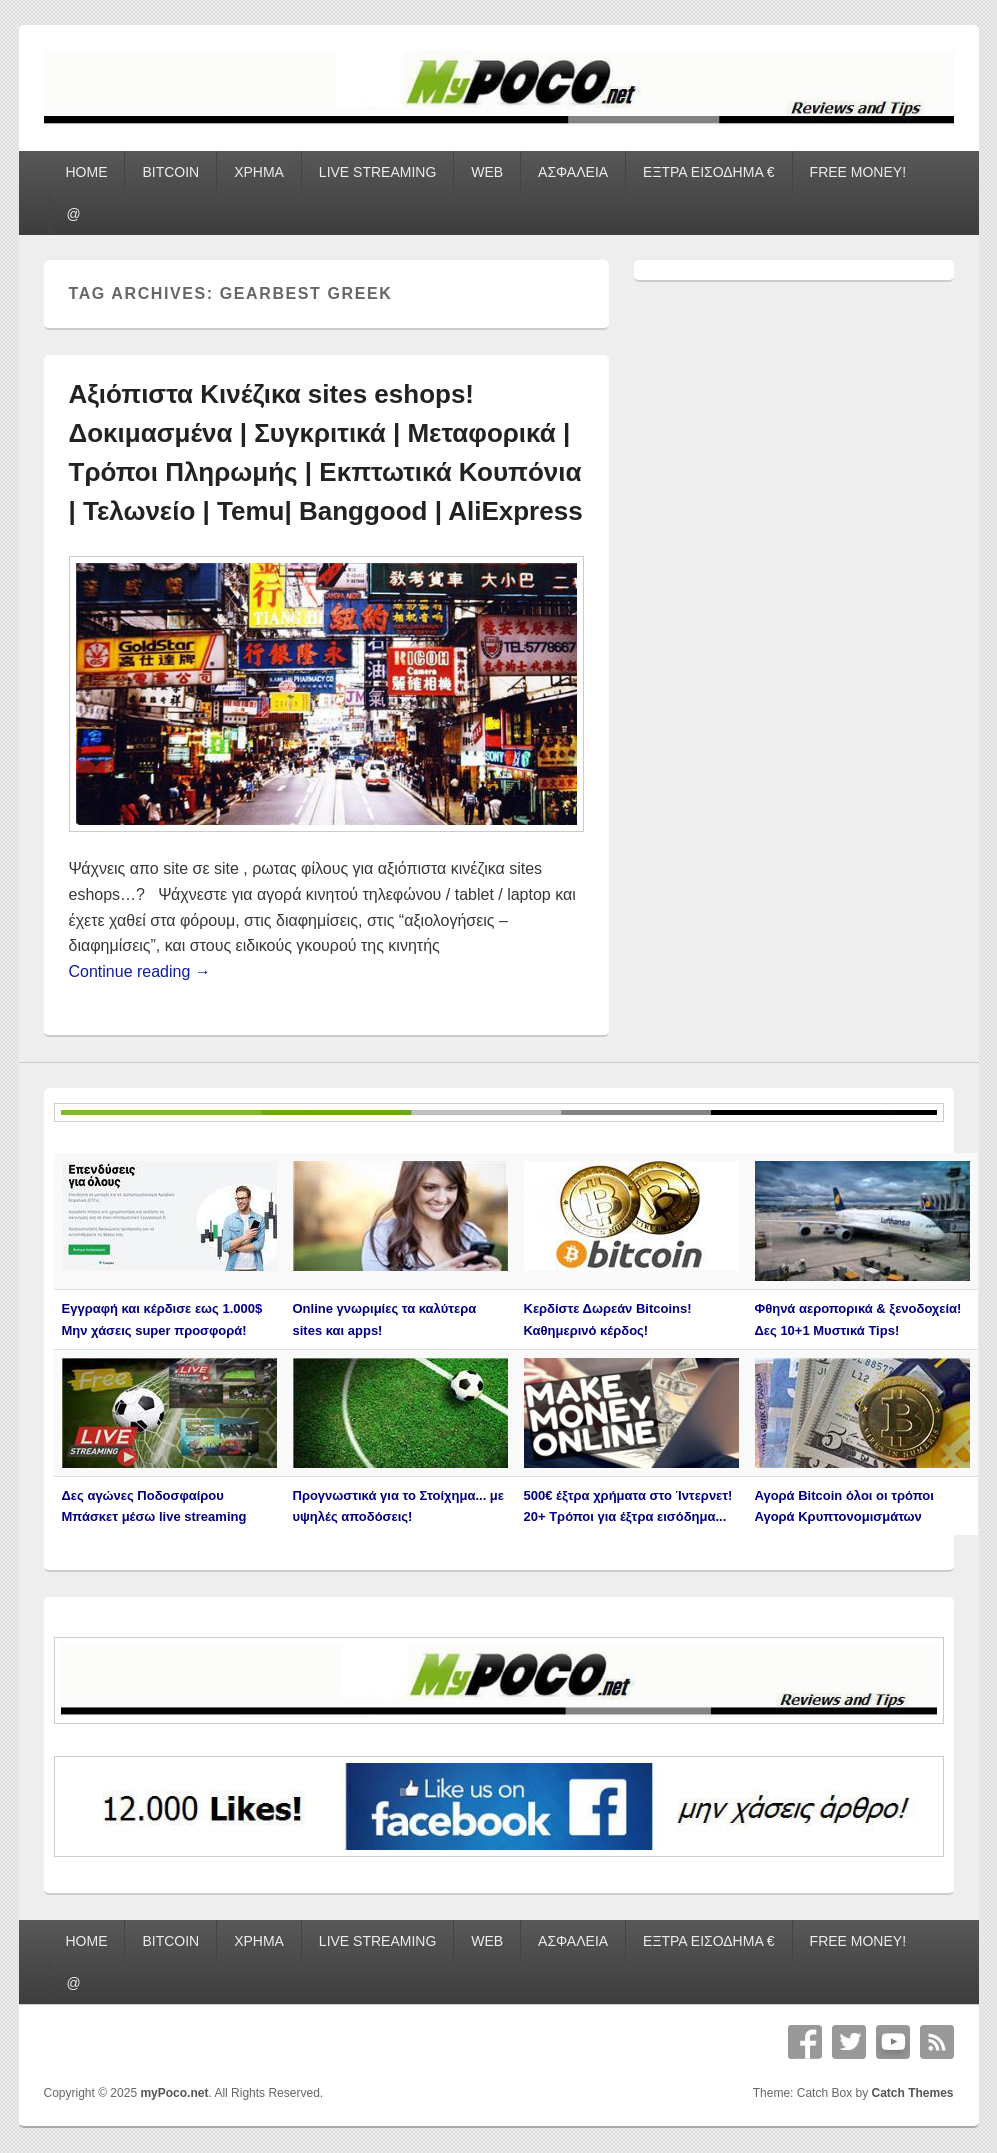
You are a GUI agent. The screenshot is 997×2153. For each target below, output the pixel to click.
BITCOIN (170, 172)
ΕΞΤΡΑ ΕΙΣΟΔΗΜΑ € (709, 172)
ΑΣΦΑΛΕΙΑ (573, 172)
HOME (86, 172)
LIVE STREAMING (377, 172)
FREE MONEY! (858, 172)
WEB (487, 172)
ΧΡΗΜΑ (259, 172)
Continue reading (140, 971)
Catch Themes (912, 2093)
